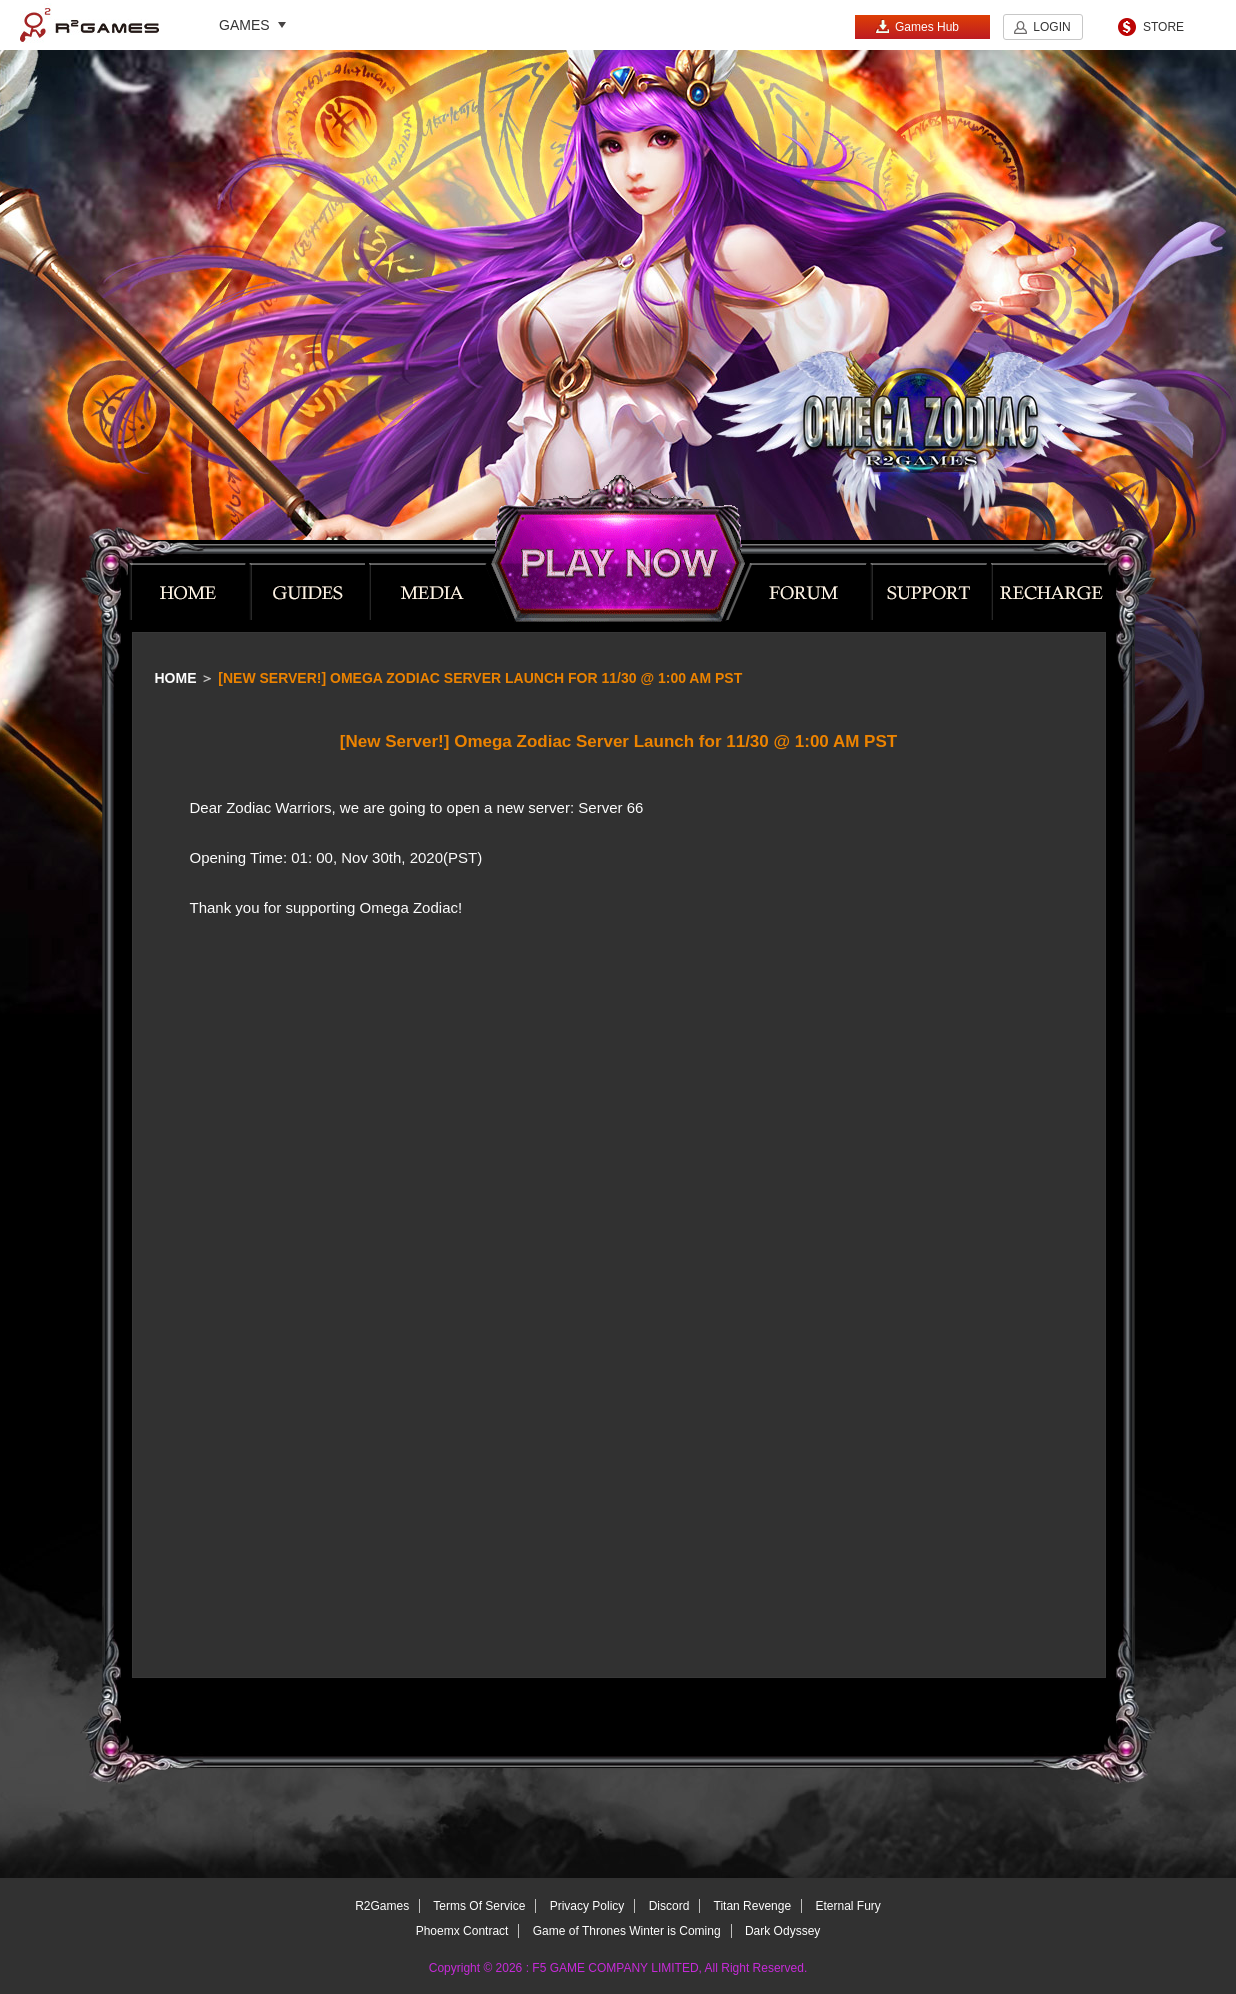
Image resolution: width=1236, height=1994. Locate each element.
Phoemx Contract (462, 1931)
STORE (1163, 27)
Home (176, 678)
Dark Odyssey (782, 1931)
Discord (669, 1906)
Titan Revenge (753, 1906)
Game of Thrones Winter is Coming (627, 1931)
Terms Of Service (479, 1906)
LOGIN (1051, 27)
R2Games (89, 25)
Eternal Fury (847, 1906)
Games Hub (917, 26)
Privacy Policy (587, 1906)
